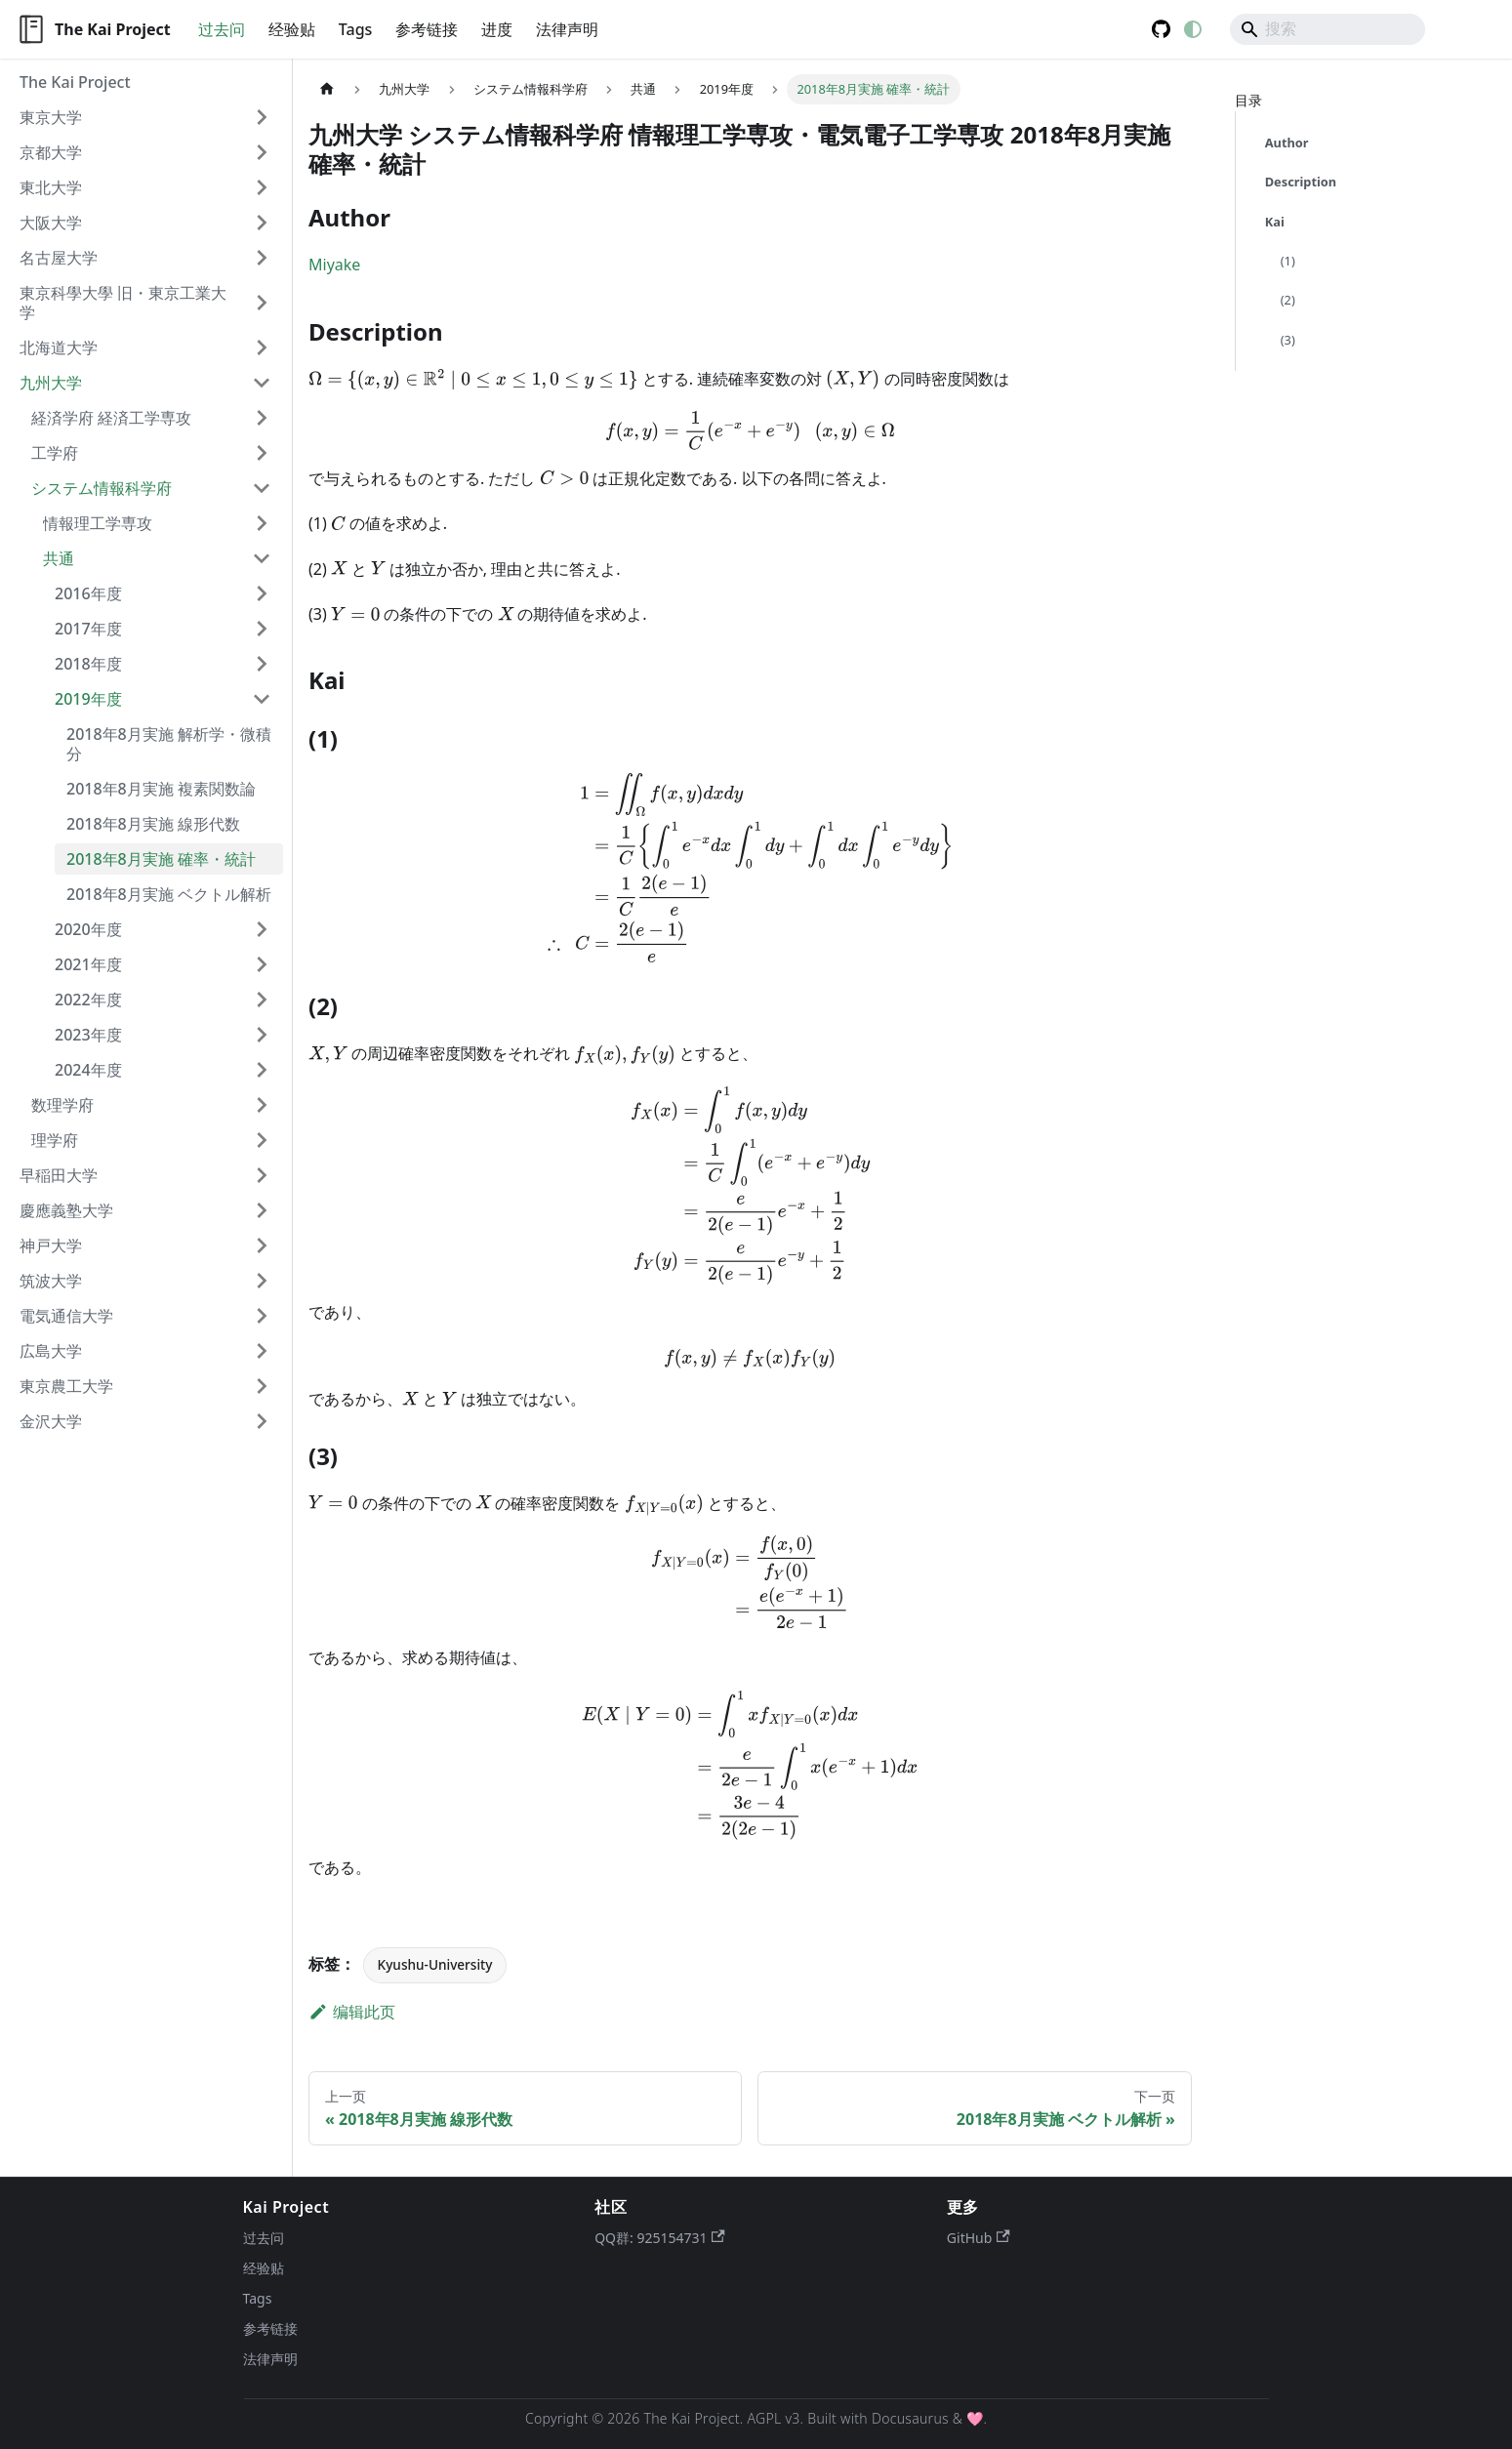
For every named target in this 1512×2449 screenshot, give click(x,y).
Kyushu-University (435, 1964)
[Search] (1327, 29)
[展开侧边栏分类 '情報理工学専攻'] (261, 523)
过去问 (221, 29)
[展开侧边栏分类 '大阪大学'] (261, 222)
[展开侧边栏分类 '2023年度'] (261, 1034)
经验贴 (291, 29)
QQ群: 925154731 (659, 2237)
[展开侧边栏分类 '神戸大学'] (261, 1245)
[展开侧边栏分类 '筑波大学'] (261, 1280)
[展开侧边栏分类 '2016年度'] (261, 593)
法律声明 (567, 29)
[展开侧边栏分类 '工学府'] (261, 453)
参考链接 (426, 29)
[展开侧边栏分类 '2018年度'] (261, 663)
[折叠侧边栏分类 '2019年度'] (261, 698)
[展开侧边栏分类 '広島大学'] (261, 1351)
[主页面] (327, 89)
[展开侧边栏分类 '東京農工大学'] (261, 1386)
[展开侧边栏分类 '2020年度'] (261, 929)
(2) (1288, 299)
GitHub (978, 2237)
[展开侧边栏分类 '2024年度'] (261, 1069)
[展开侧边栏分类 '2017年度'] (261, 628)
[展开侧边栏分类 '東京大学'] (261, 117)
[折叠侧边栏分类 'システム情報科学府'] (261, 488)
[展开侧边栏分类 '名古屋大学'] (261, 257)
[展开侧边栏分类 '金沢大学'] (261, 1421)
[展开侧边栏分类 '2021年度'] (261, 964)
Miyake (334, 264)
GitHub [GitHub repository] (1161, 29)
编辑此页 (351, 2011)
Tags (356, 29)
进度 (496, 29)
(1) (1288, 260)
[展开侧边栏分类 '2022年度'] (261, 999)
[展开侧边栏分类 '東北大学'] (261, 187)
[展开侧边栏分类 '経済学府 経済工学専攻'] (261, 417)
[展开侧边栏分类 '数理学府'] (261, 1105)
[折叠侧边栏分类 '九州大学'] (261, 382)
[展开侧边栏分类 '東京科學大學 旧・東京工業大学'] (261, 302)
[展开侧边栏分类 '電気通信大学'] (261, 1315)
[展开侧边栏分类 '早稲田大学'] (261, 1175)
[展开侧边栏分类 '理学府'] (261, 1140)
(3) (1288, 339)
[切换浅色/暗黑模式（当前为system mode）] (1192, 29)
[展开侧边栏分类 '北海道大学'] (261, 347)
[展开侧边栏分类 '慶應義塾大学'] (261, 1210)
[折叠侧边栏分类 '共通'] (261, 558)
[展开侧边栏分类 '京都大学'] (261, 152)
